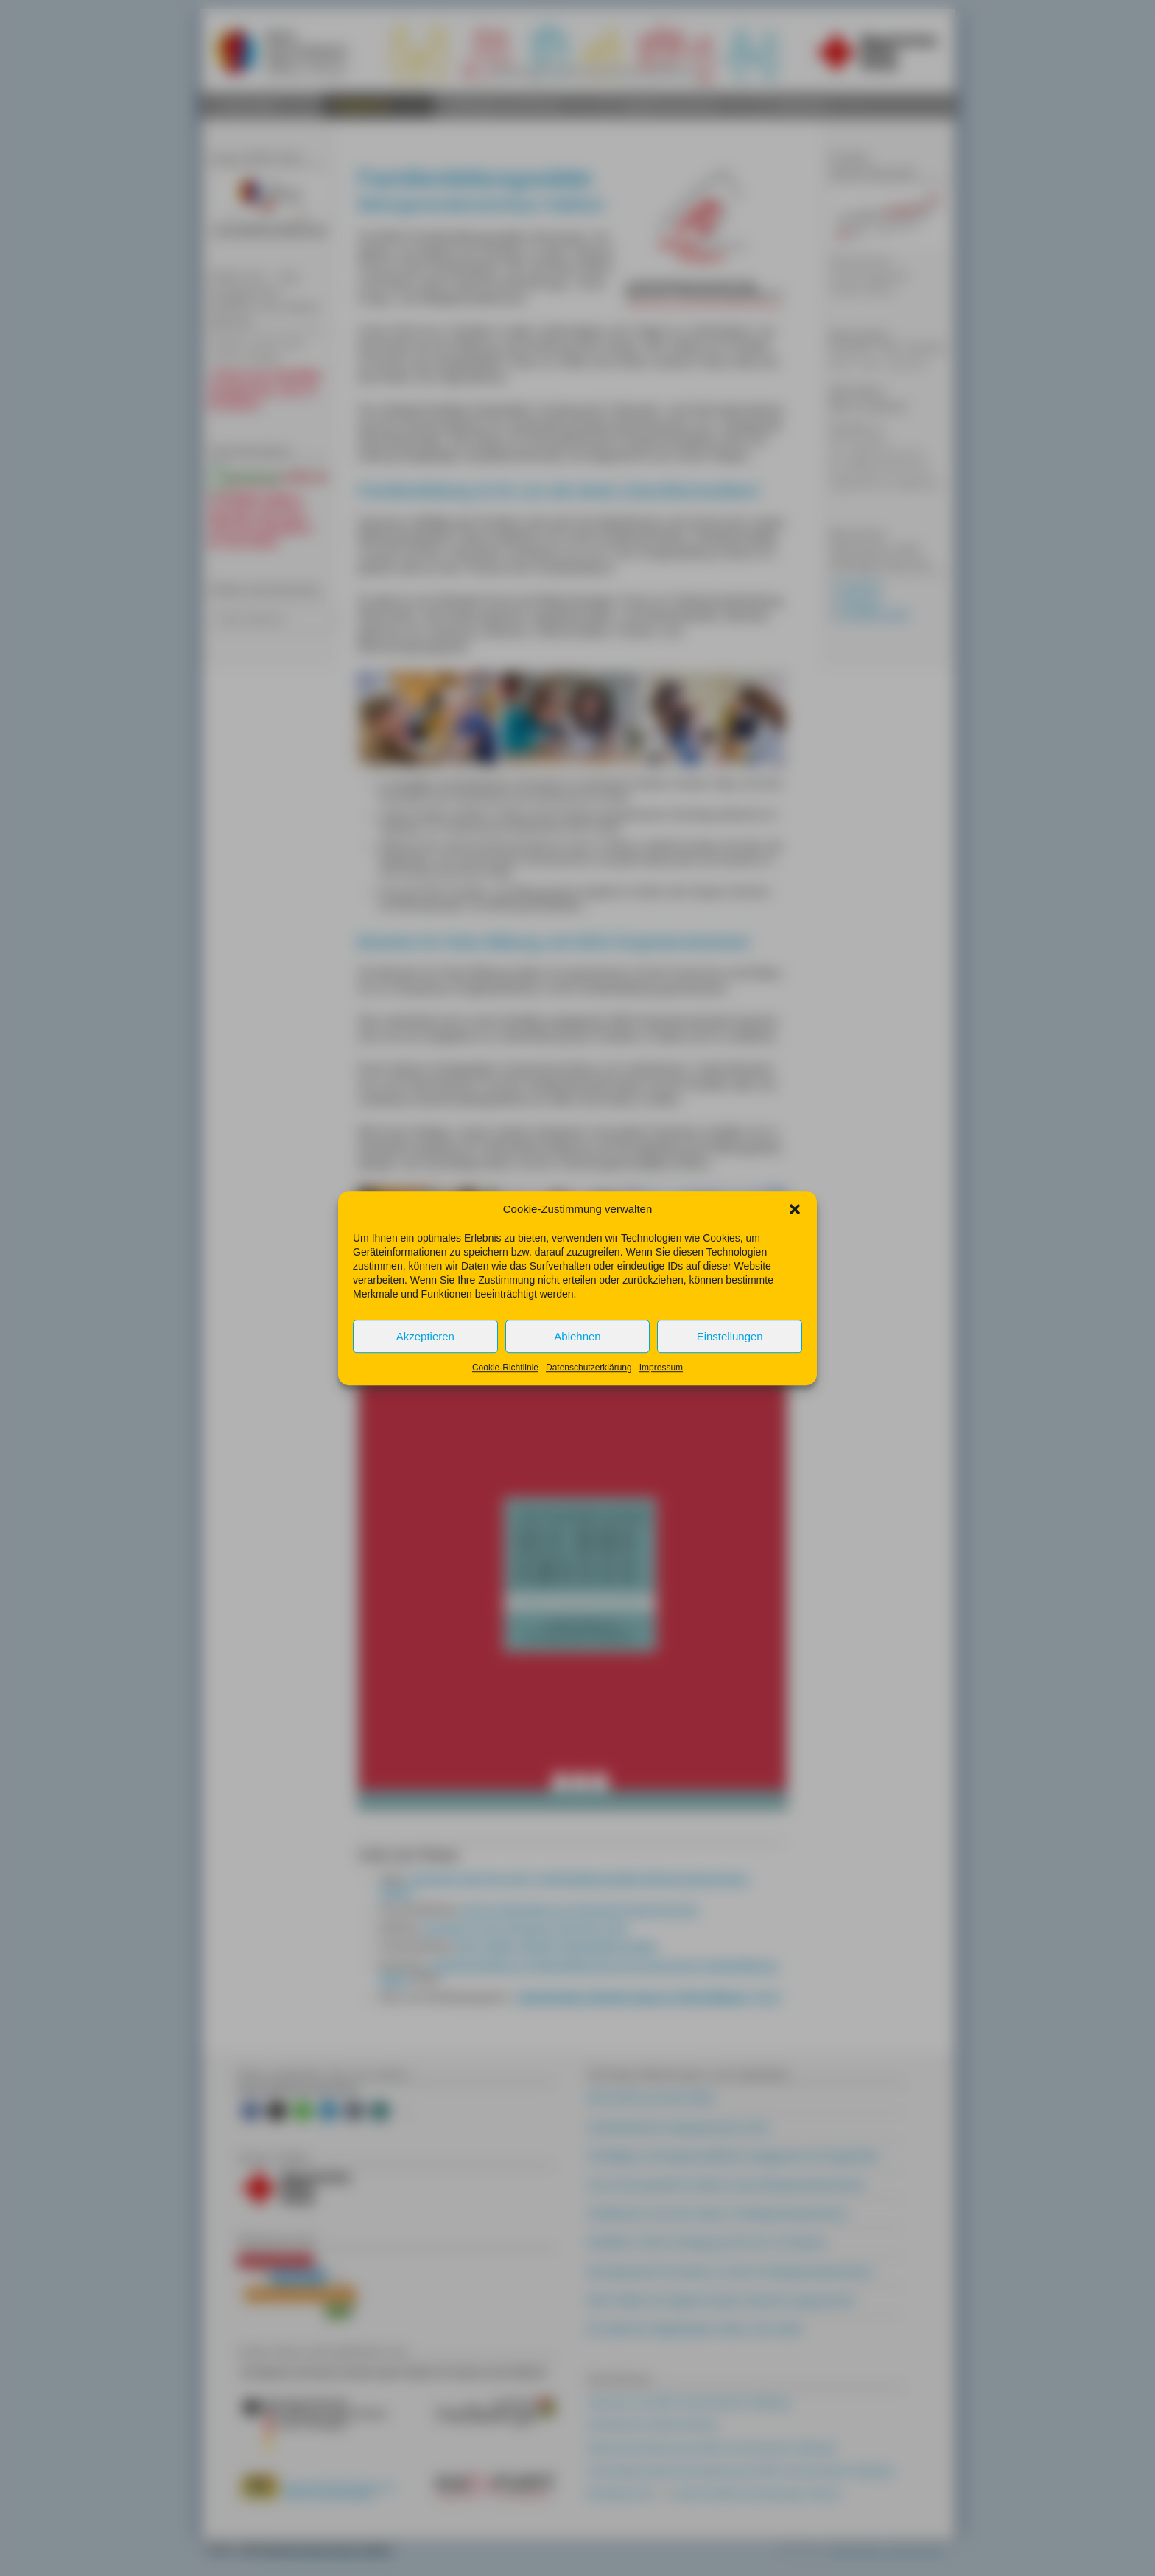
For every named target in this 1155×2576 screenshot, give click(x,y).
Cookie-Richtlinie (505, 1367)
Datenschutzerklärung (589, 1367)
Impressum (661, 1367)
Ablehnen (577, 1336)
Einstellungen (730, 1336)
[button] (794, 1209)
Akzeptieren (425, 1336)
